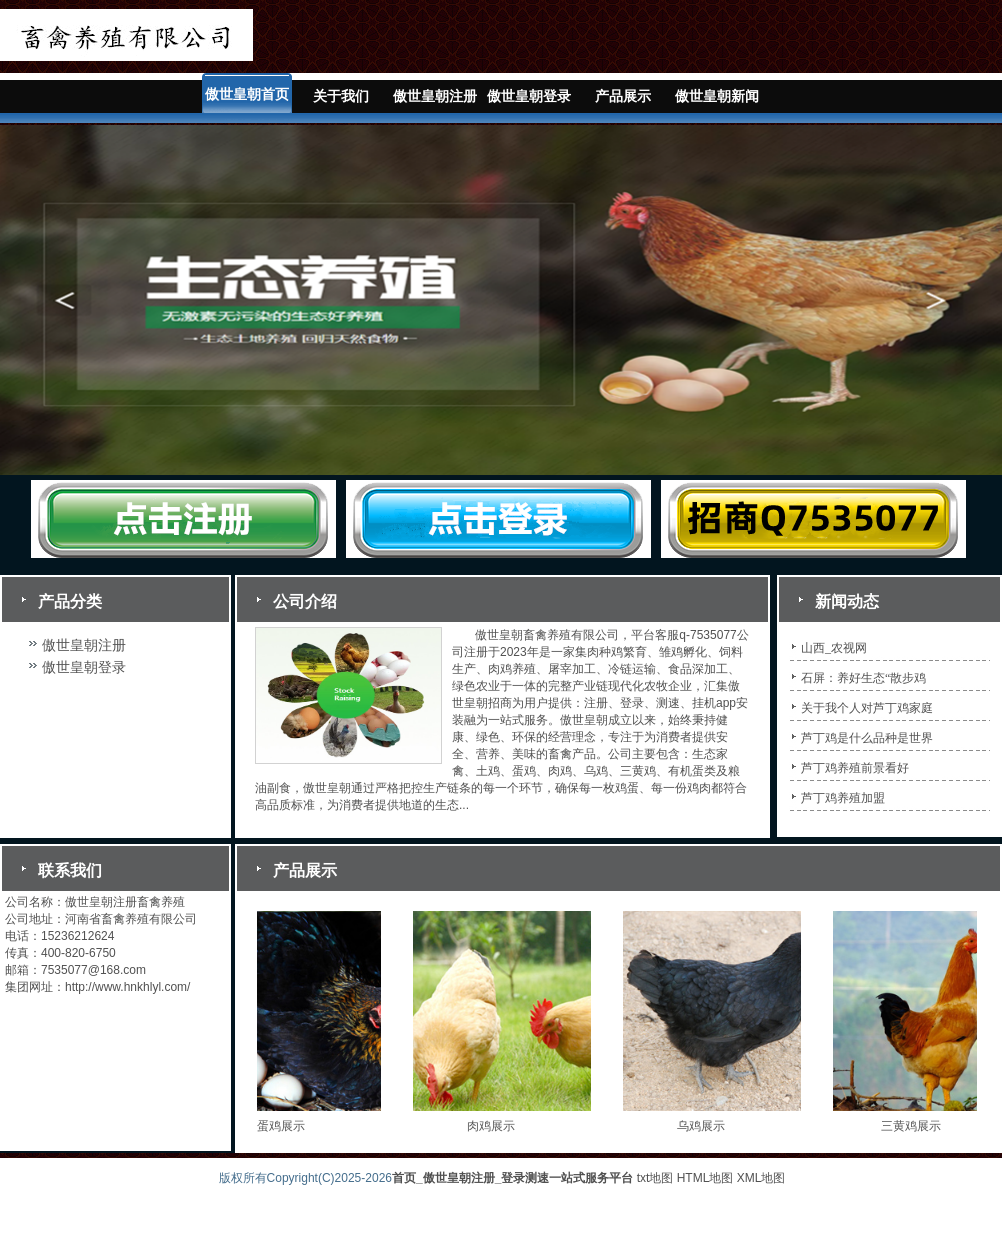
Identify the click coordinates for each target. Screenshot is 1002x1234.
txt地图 (655, 1178)
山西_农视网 (834, 648)
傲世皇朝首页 (247, 94)
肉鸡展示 (495, 1126)
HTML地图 (705, 1178)
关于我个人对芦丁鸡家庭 (867, 708)
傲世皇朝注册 (435, 96)
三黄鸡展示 (915, 1126)
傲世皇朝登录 (529, 96)
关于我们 (341, 96)
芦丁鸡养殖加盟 (843, 798)
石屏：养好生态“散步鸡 (863, 678)
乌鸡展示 (705, 1126)
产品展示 (623, 96)
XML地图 (761, 1178)
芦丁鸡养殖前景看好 (855, 768)
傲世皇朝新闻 (717, 96)
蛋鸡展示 (285, 1126)
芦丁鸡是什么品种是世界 (867, 738)
